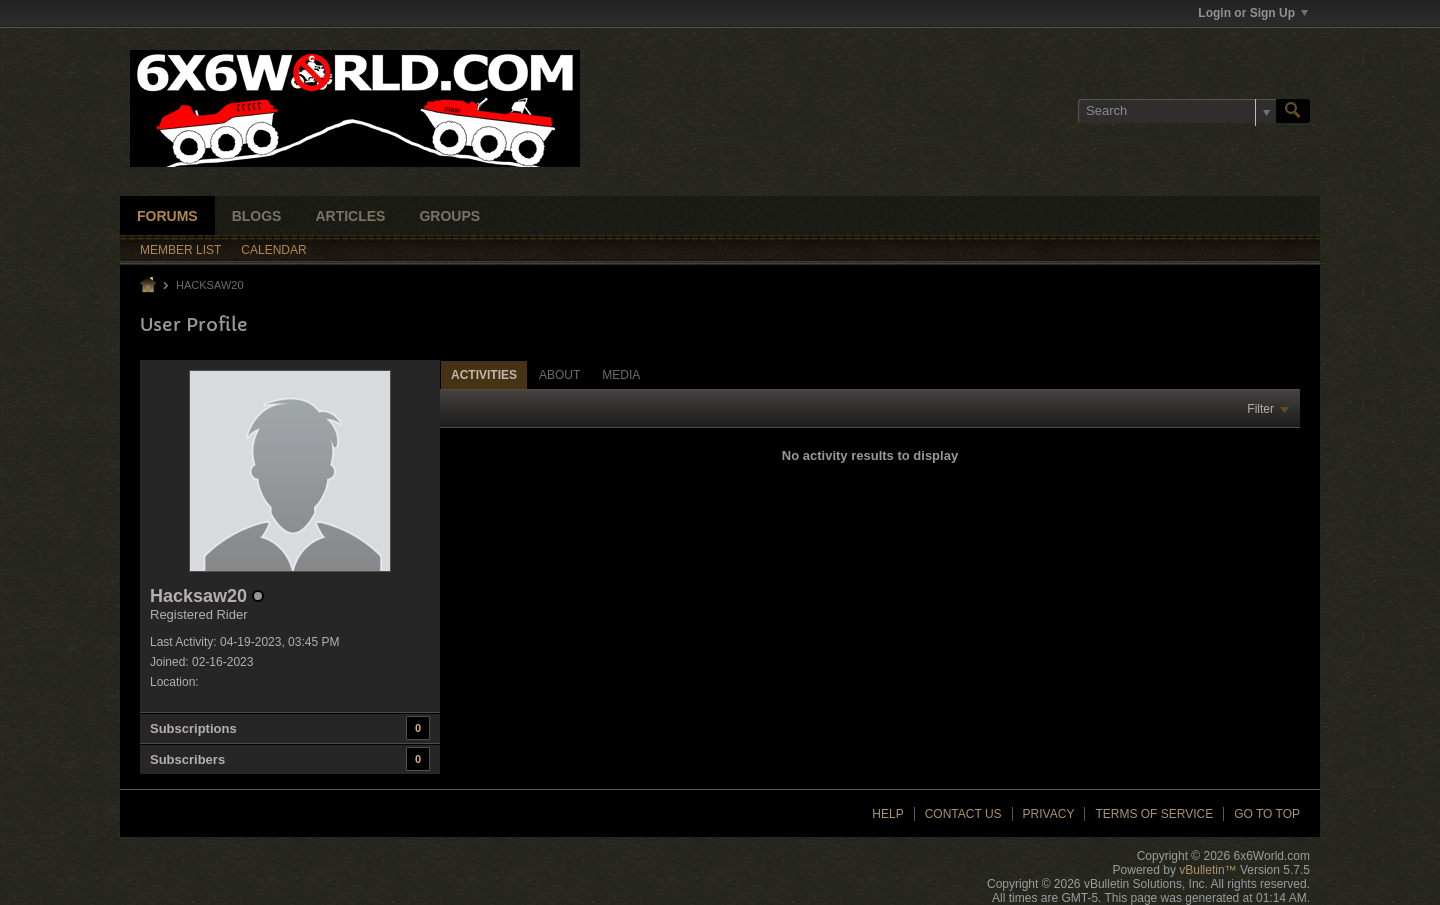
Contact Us (963, 814)
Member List (180, 250)
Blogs (257, 216)
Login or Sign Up (1253, 13)
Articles (350, 216)
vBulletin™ (1207, 870)
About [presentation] (559, 375)
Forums (167, 216)
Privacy (1049, 814)
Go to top (1267, 814)
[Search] (1177, 111)
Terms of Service (1154, 814)
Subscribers (187, 759)
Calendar (273, 250)
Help (887, 814)
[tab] (484, 374)
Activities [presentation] (484, 375)
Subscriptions (193, 728)
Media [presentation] (621, 375)
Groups (449, 216)
